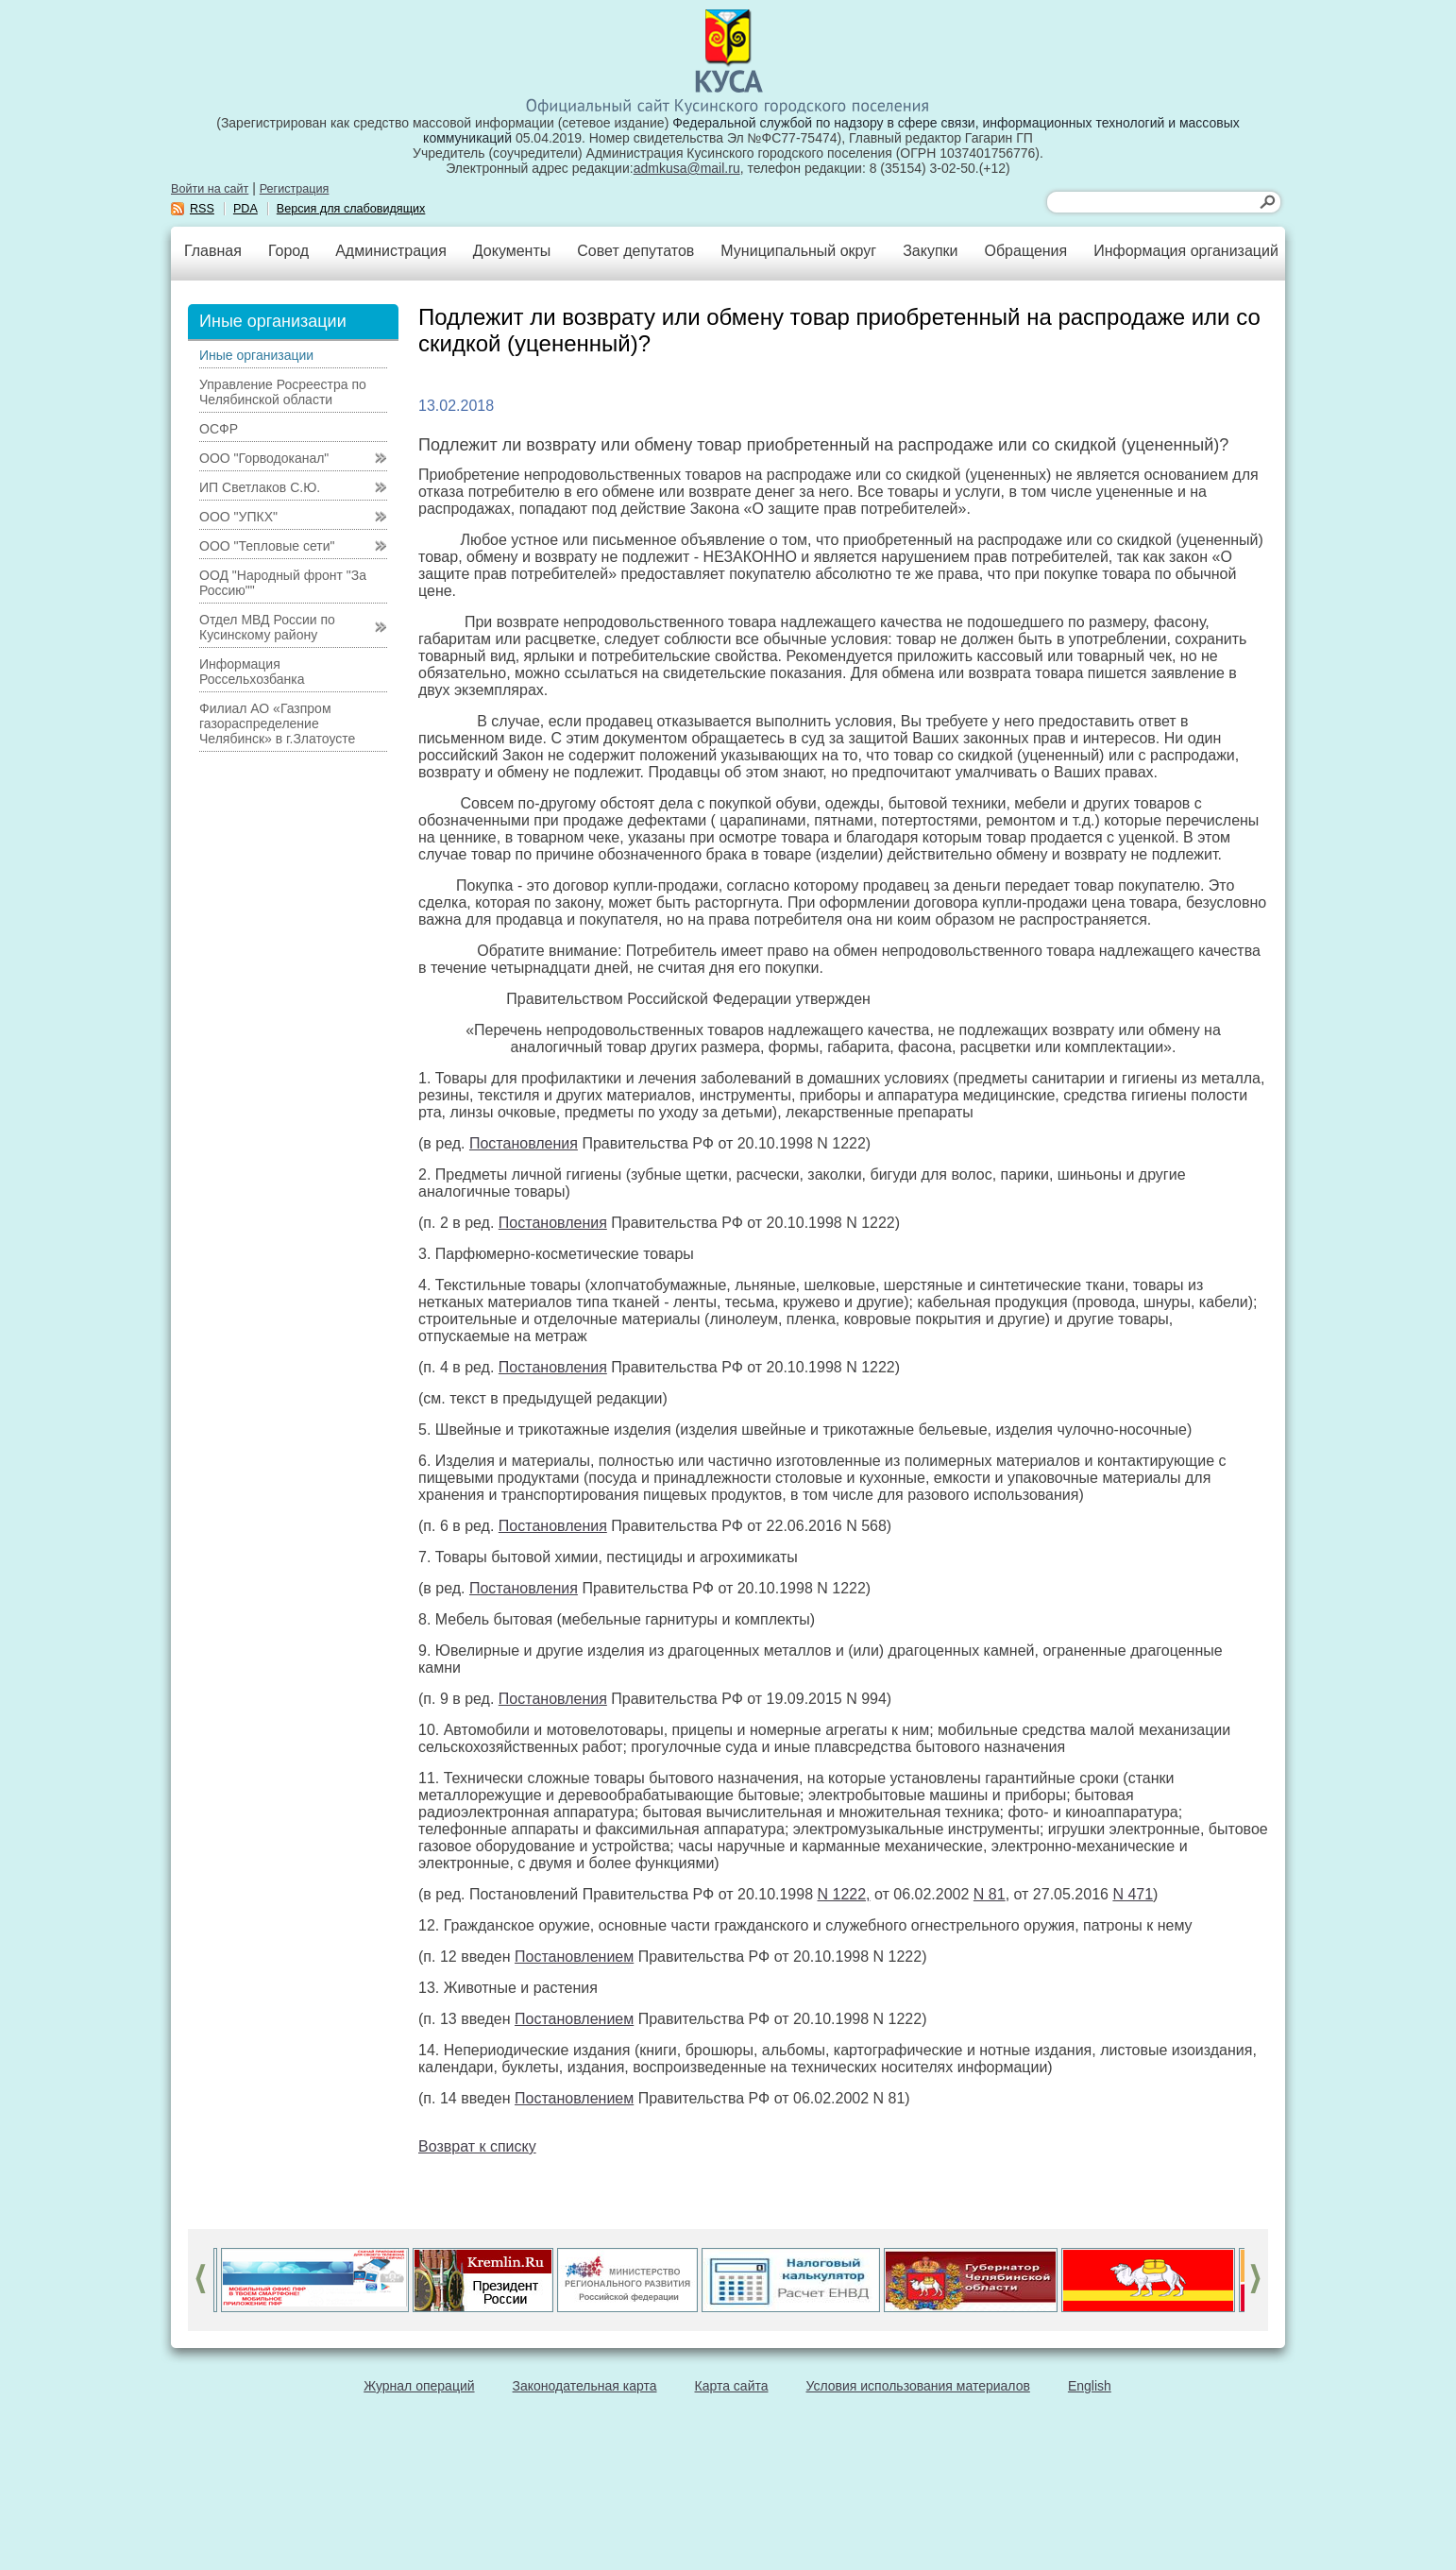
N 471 (1132, 1894)
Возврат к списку (477, 2146)
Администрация (391, 251)
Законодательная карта (585, 2385)
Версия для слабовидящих (351, 208)
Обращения (1025, 251)
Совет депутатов (635, 251)
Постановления (523, 1143)
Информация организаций (1185, 251)
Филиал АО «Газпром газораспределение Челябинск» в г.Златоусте (277, 723)
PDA (245, 208)
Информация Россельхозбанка (251, 671)
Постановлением (574, 1957)
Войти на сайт (209, 189)
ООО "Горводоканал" (264, 458)
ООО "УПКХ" (238, 516)
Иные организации (256, 355)
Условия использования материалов (918, 2385)
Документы (511, 251)
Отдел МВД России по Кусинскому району (267, 627)
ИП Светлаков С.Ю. (259, 487)
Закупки (930, 251)
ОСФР (218, 428)
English (1089, 2385)
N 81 (989, 1894)
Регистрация (295, 189)
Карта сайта (732, 2385)
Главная (213, 251)
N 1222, (844, 1894)
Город (288, 251)
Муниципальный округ (798, 251)
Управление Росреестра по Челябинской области (282, 392)
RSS (202, 208)
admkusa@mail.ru (687, 168)
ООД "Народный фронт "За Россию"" (282, 583)
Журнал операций (419, 2385)
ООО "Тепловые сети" (266, 545)
